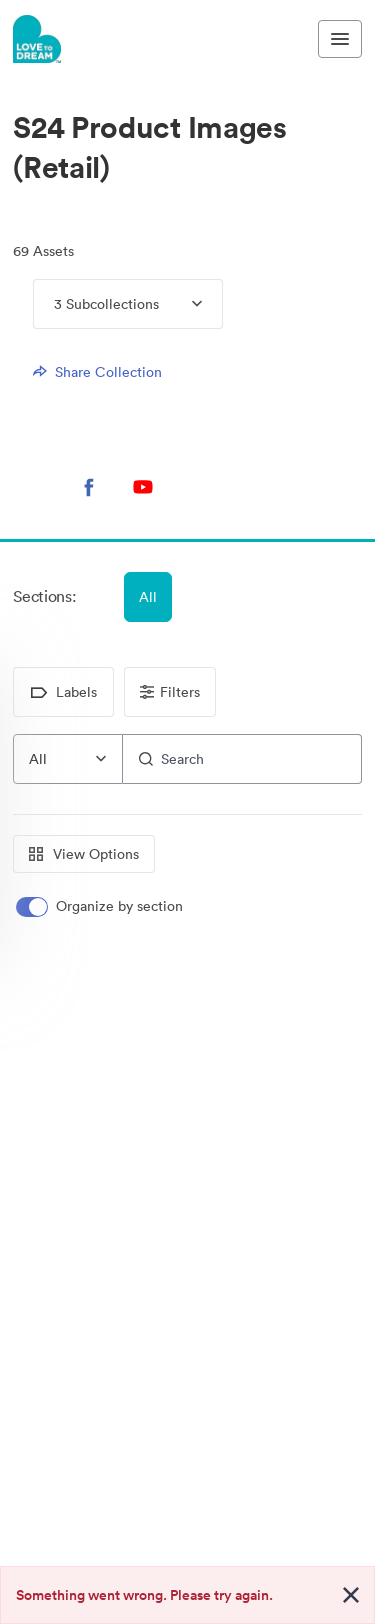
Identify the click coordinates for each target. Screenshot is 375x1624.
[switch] (101, 906)
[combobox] (68, 759)
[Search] (242, 759)
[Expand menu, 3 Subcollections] (180, 304)
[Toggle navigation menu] (340, 39)
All (148, 597)
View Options (84, 854)
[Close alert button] (351, 1595)
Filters (170, 692)
